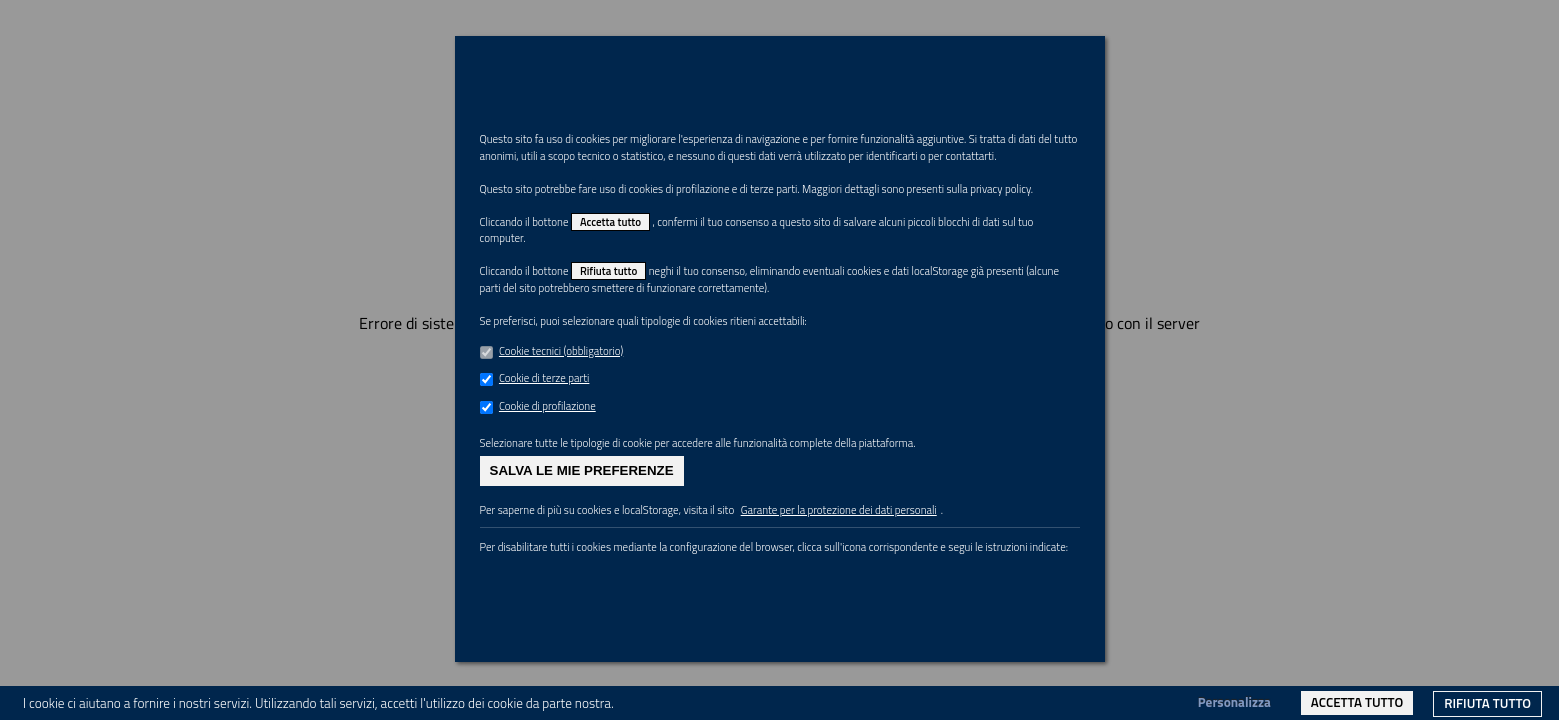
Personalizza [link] (1234, 702)
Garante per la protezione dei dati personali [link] (903, 604)
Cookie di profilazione (556, 488)
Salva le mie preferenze (582, 560)
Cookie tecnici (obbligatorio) (572, 429)
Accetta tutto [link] (1357, 702)
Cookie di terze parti (552, 458)
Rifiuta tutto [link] (1487, 703)
